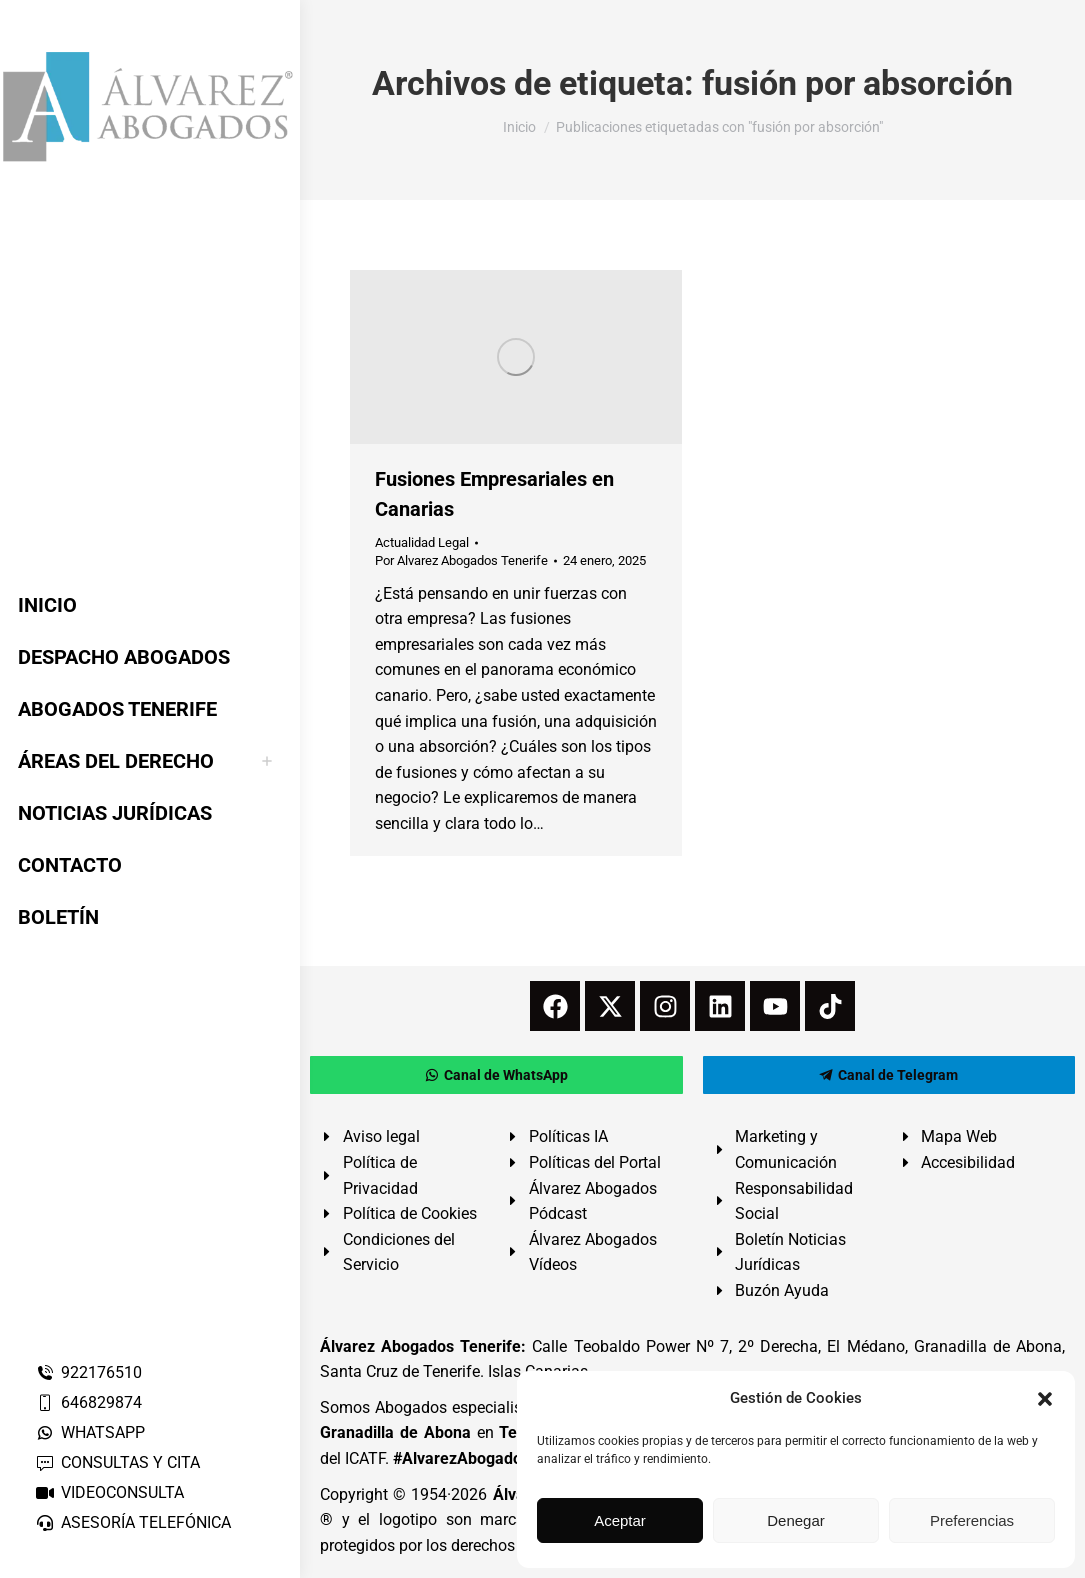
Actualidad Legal (422, 542)
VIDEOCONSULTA (109, 1492)
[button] (1045, 1399)
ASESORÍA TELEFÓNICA (133, 1522)
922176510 (88, 1372)
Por (461, 560)
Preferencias (972, 1520)
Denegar (796, 1520)
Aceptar (620, 1520)
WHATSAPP (90, 1432)
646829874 (88, 1402)
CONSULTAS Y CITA (117, 1462)
